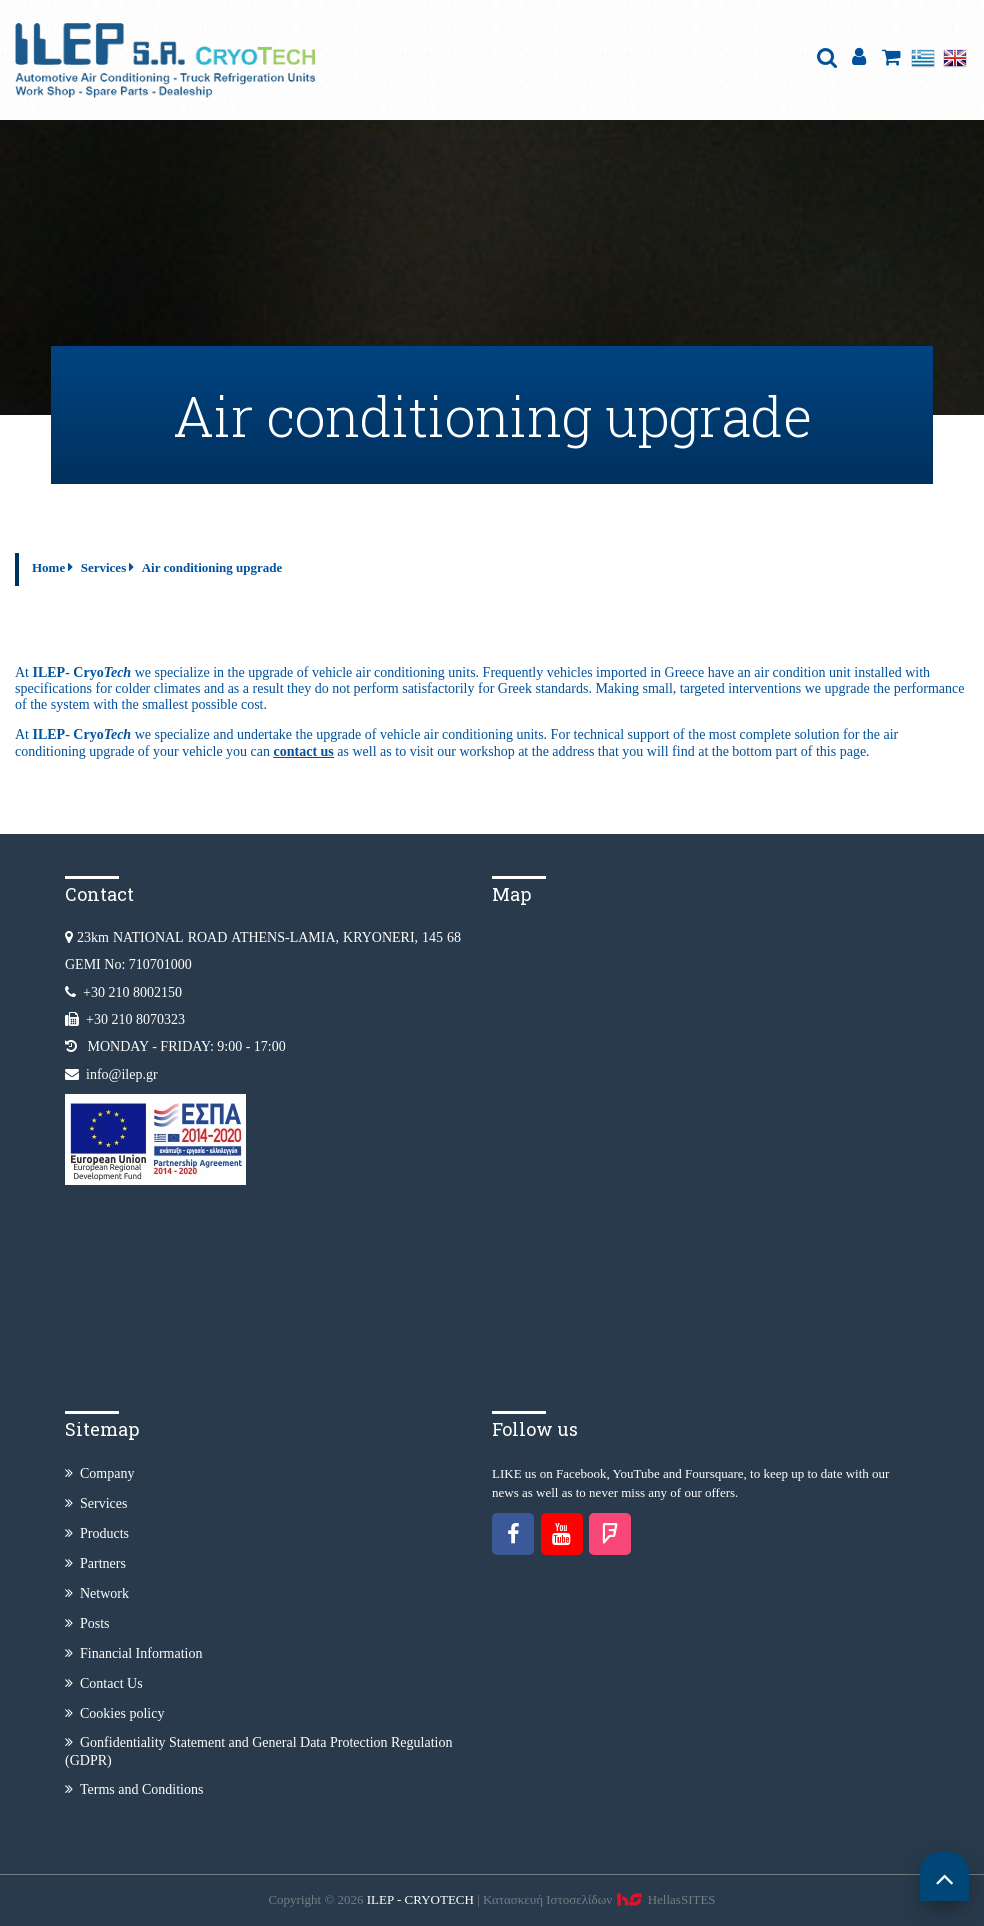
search (827, 57)
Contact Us (104, 1683)
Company (99, 1473)
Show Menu (793, 36)
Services (103, 567)
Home (48, 567)
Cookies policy (114, 1713)
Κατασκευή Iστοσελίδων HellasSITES (599, 1899)
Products (97, 1533)
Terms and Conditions (134, 1789)
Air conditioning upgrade (212, 567)
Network (97, 1593)
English (955, 57)
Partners (95, 1563)
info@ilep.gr (122, 1074)
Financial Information (133, 1653)
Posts (87, 1623)
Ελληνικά (923, 57)
